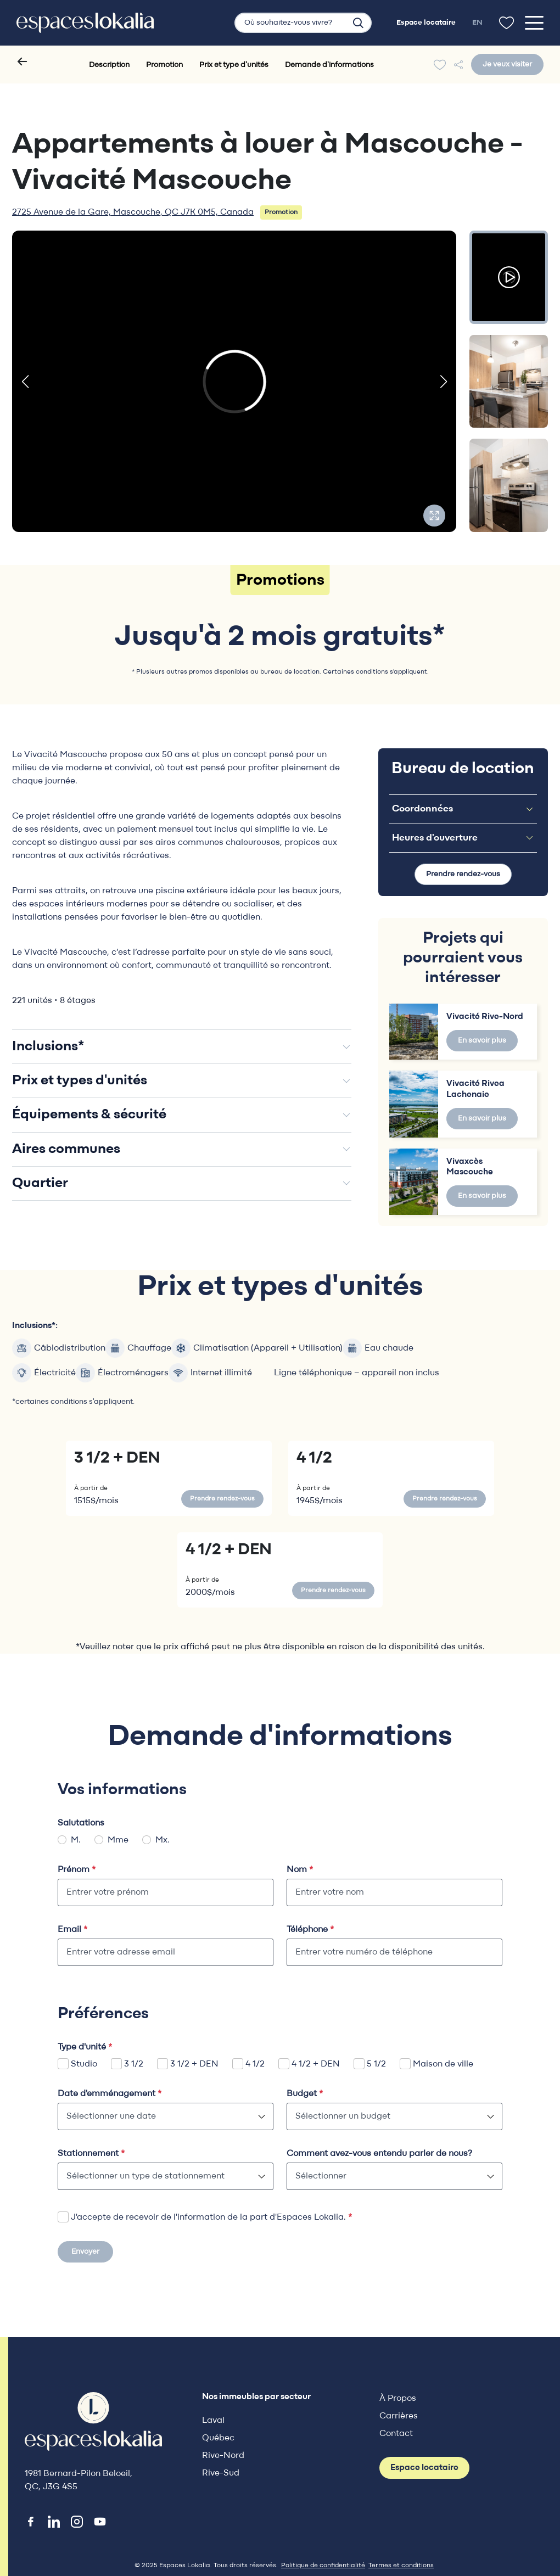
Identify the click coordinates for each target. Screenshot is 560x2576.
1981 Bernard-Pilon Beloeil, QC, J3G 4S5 (78, 2480)
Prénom (77, 1870)
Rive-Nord (223, 2455)
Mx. (162, 1840)
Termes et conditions (401, 2565)
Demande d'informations (329, 65)
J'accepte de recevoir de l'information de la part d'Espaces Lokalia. (211, 2217)
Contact (396, 2433)
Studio (84, 2064)
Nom (300, 1870)
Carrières (398, 2416)
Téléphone (310, 1929)
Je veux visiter (507, 64)
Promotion (164, 65)
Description (109, 65)
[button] (25, 381)
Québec (218, 2438)
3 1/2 (133, 2064)
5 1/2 (376, 2064)
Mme (118, 1840)
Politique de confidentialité (323, 2565)
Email (72, 1929)
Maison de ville (443, 2064)
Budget (305, 2094)
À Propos (397, 2398)
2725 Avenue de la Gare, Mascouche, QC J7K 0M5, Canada (133, 212)
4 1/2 (255, 2064)
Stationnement (91, 2153)
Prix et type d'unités (233, 65)
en (477, 23)
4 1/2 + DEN (316, 2064)
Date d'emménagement (109, 2094)
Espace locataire (424, 2467)
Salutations (81, 1823)
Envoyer (85, 2252)
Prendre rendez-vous (463, 874)
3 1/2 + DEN (194, 2064)
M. (76, 1840)
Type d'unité (85, 2047)
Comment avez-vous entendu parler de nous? (379, 2153)
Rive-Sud (220, 2473)
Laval (213, 2420)
